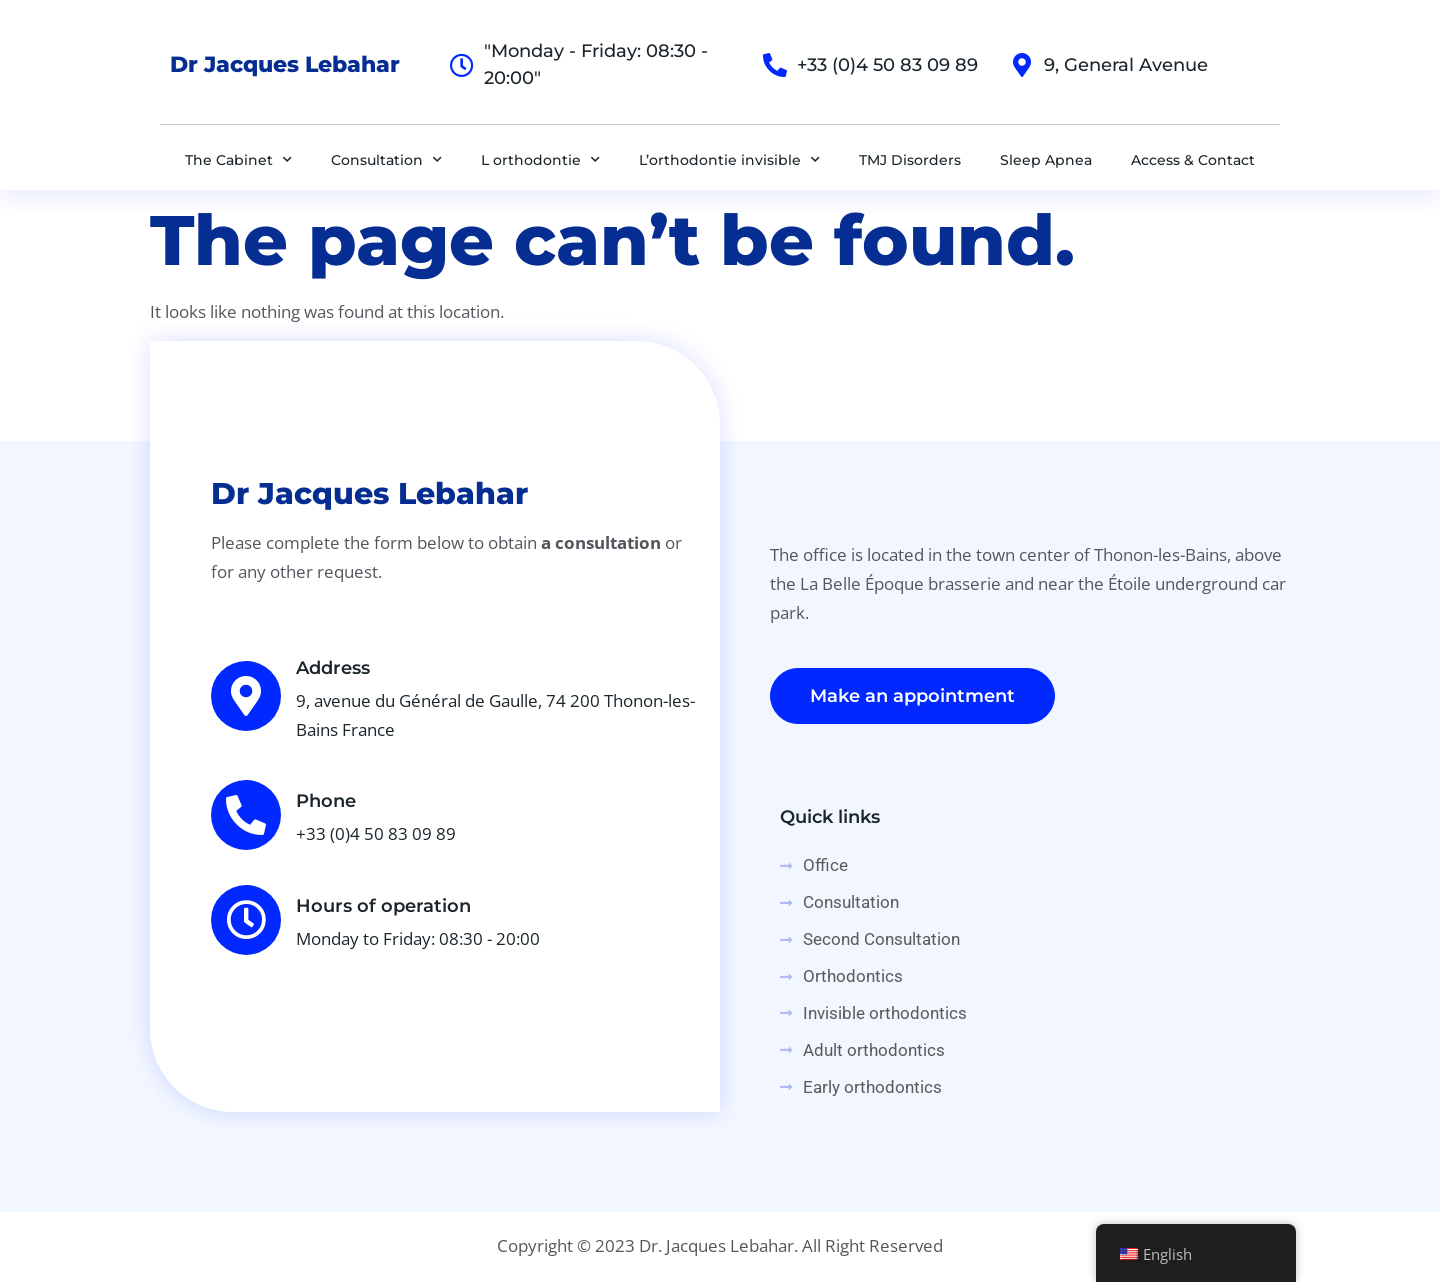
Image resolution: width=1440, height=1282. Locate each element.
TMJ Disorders (910, 160)
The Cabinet (238, 160)
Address (333, 668)
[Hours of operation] (246, 920)
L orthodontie (540, 160)
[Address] (246, 696)
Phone (326, 801)
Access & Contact (1193, 160)
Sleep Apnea (1046, 160)
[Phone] (246, 815)
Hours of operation (383, 906)
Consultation (386, 160)
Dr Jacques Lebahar (285, 64)
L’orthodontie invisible (729, 160)
